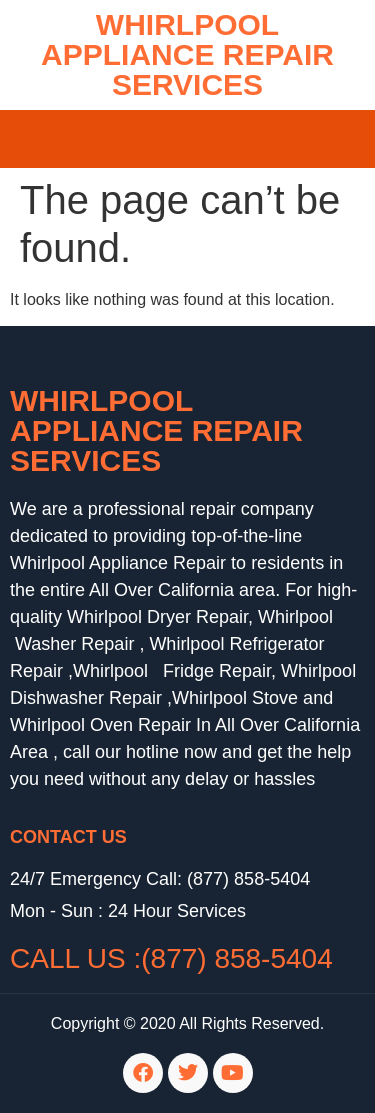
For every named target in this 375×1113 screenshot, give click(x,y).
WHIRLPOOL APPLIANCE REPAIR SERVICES (187, 54)
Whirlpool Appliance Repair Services (156, 430)
